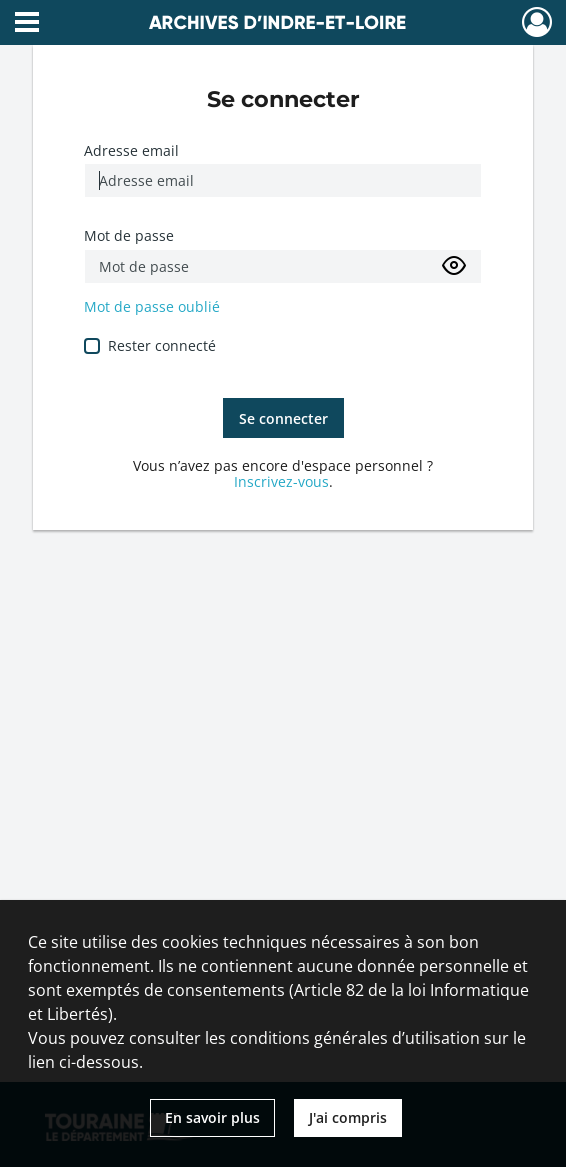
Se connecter (283, 418)
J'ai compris (348, 1117)
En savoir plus (212, 1117)
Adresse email (131, 150)
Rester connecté (162, 345)
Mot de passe (129, 235)
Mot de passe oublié (152, 306)
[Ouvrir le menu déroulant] (27, 24)
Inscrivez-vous (281, 481)
